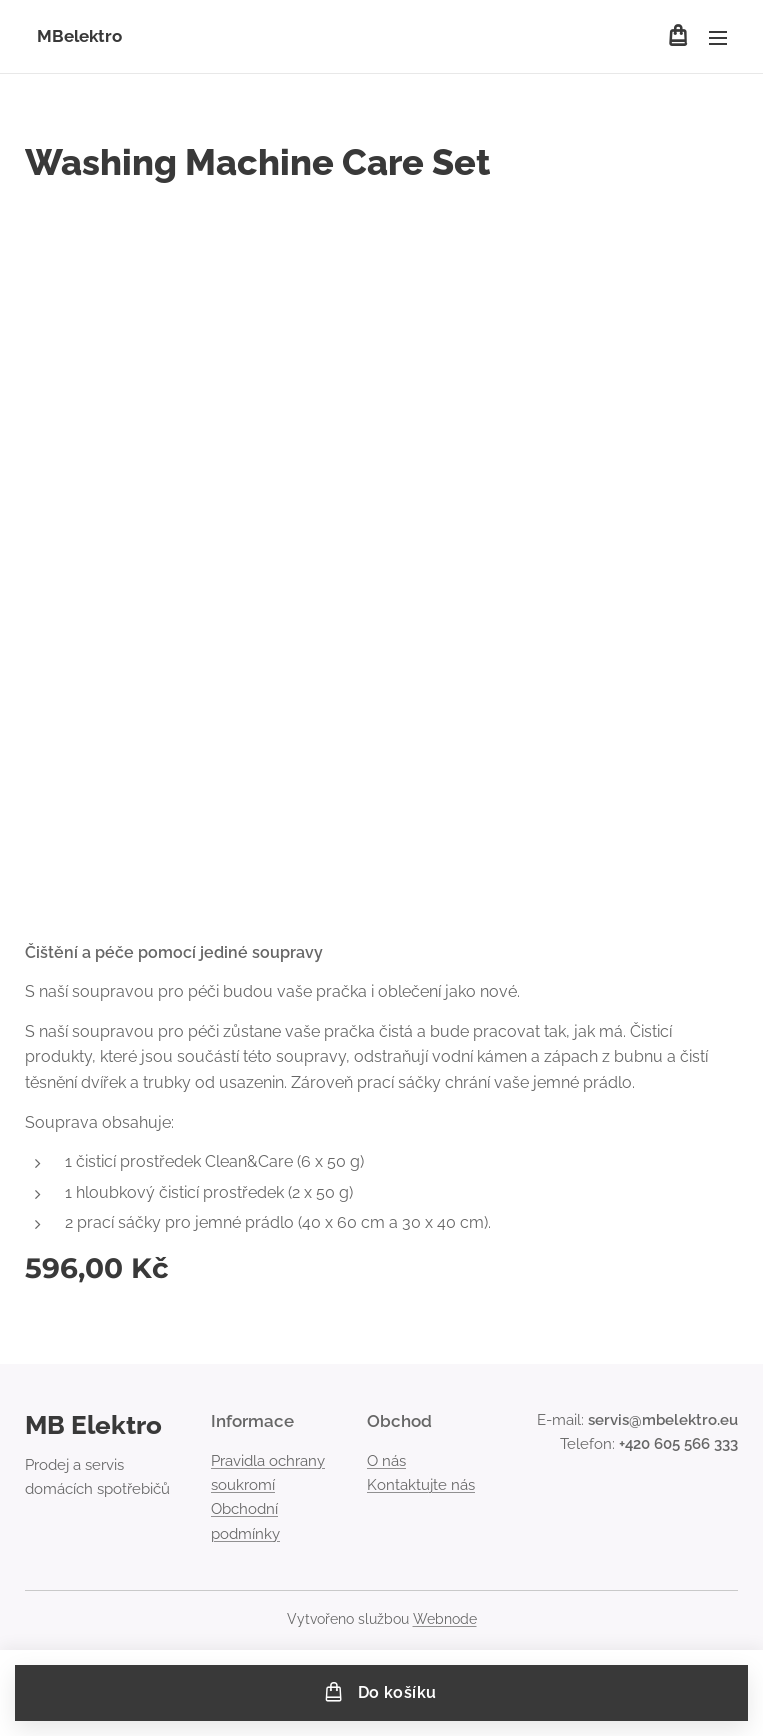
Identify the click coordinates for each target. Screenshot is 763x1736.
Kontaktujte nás (421, 1485)
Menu (718, 38)
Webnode (445, 1619)
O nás (386, 1461)
